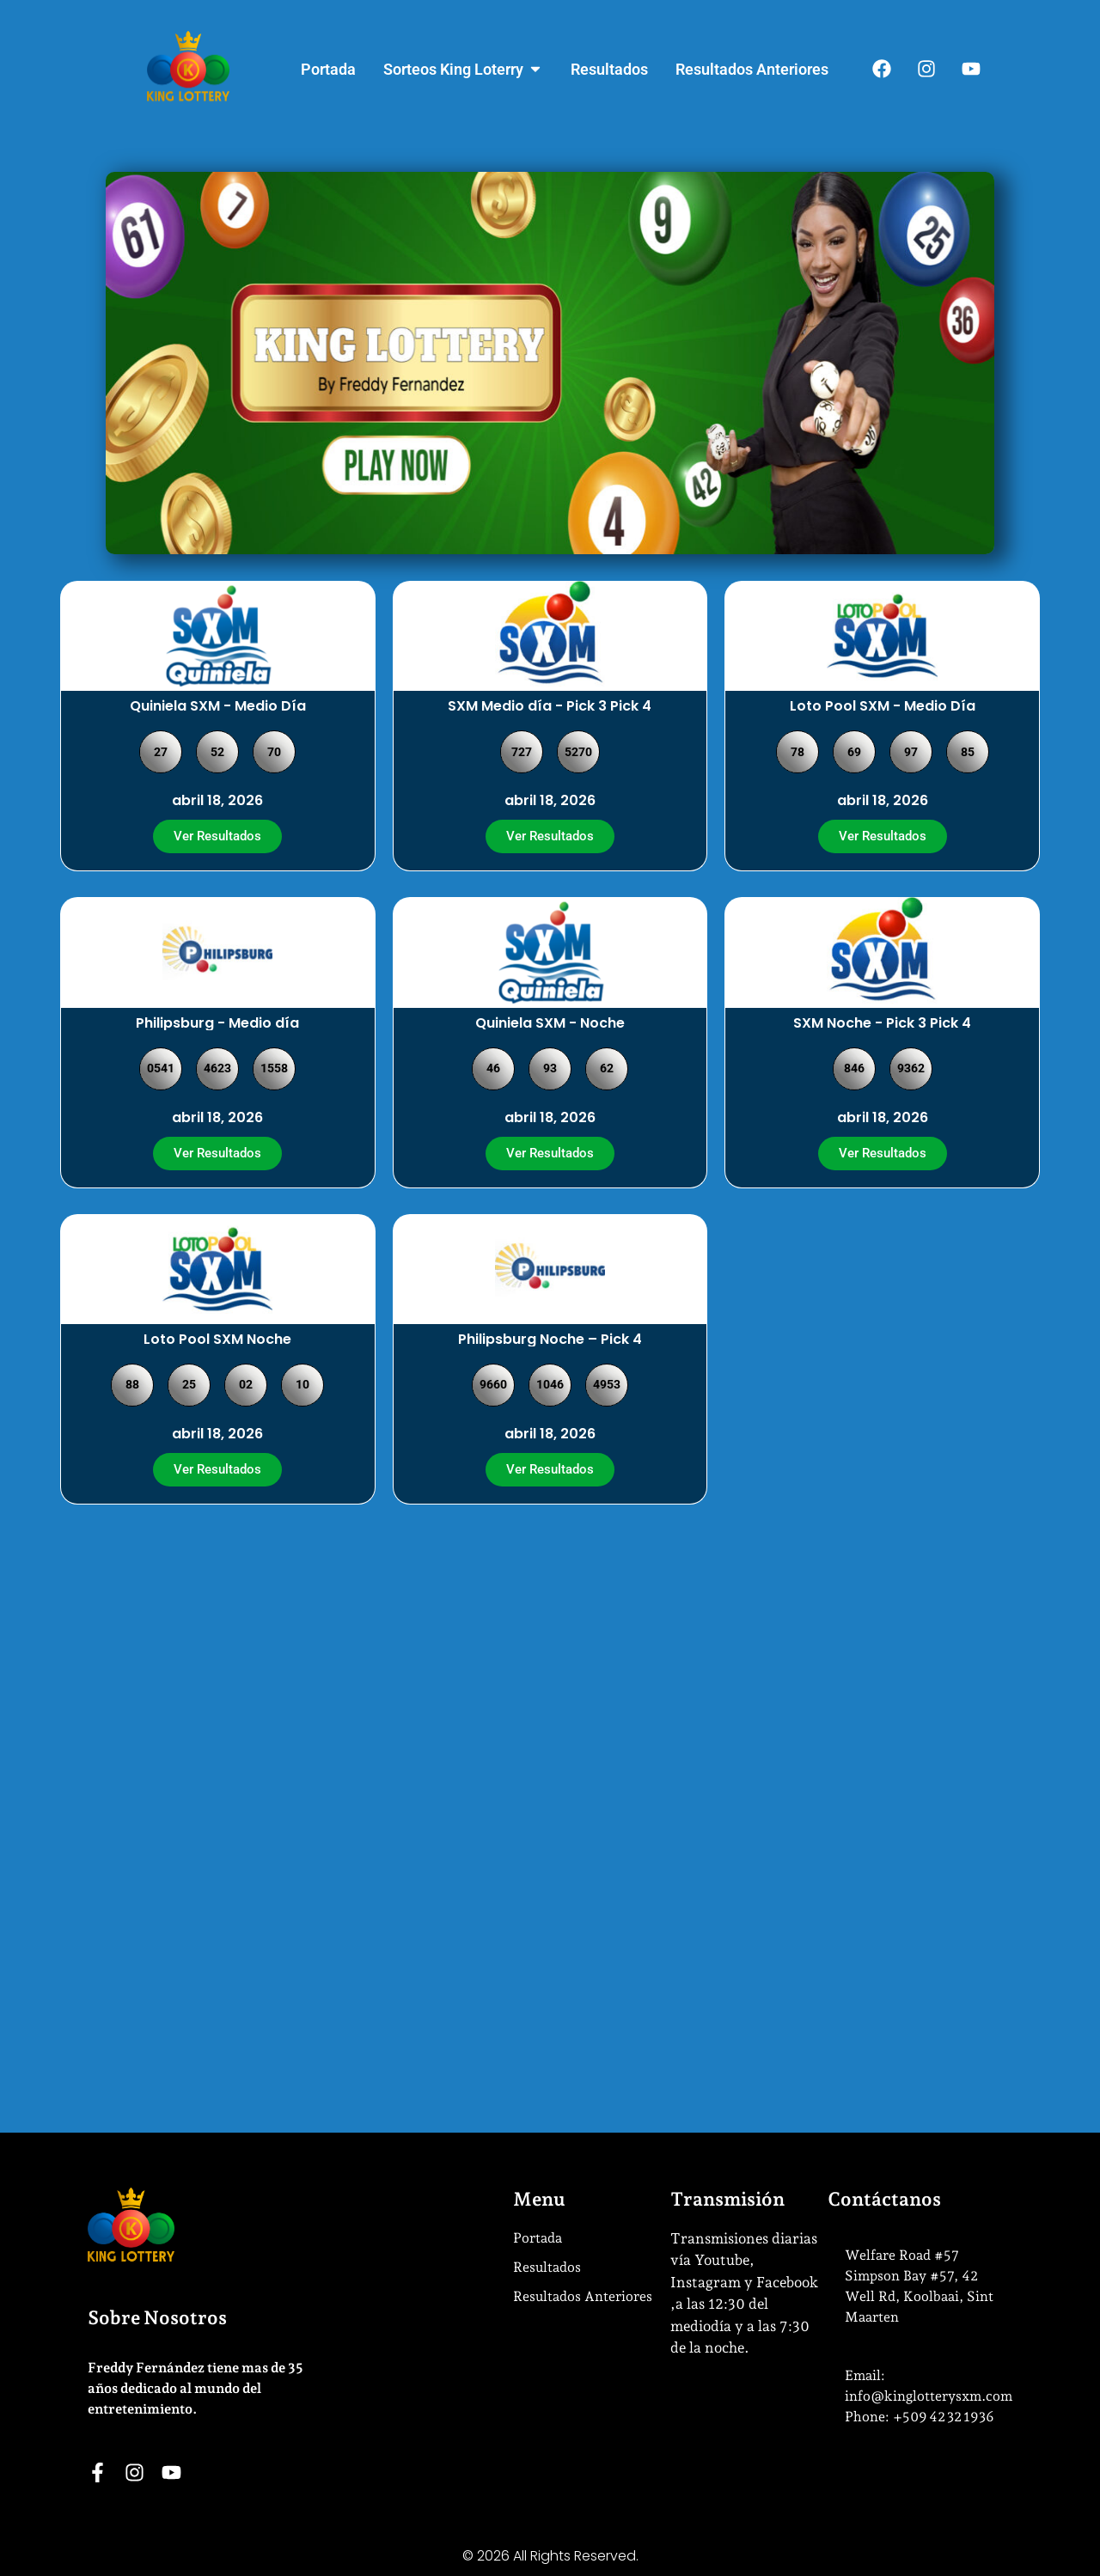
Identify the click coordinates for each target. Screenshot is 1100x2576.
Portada (537, 2238)
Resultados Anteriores (582, 2296)
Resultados (547, 2267)
